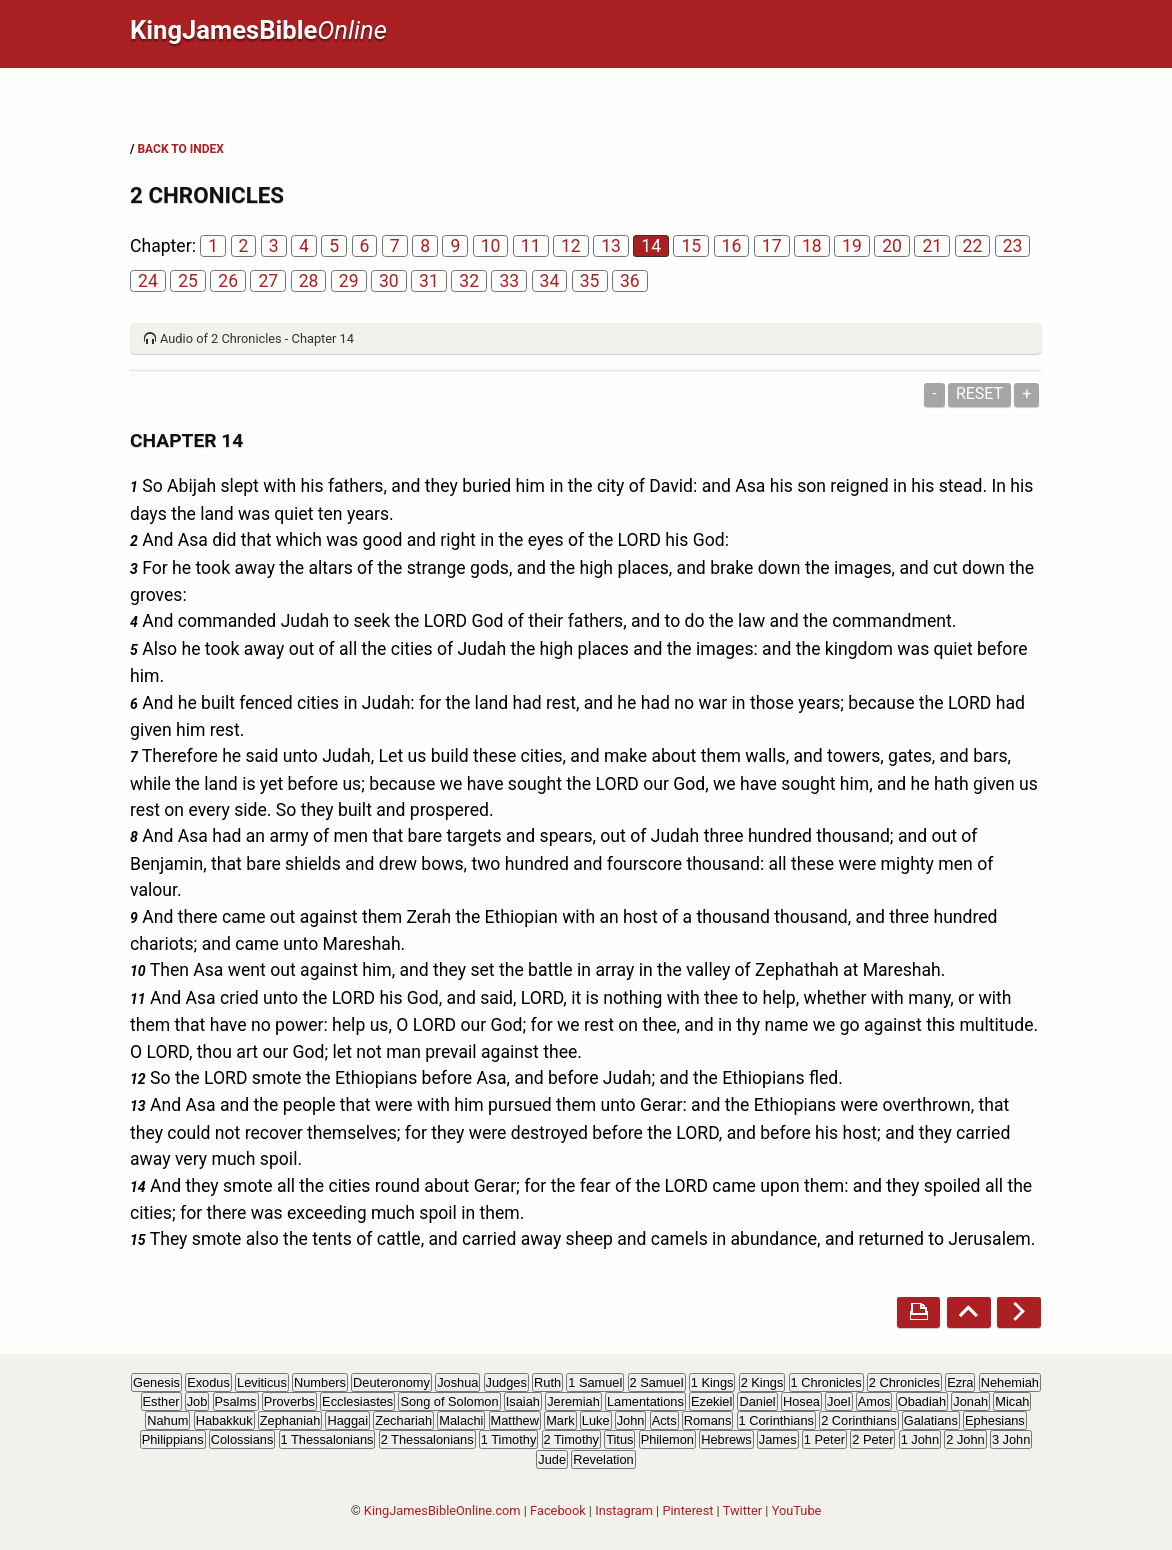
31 (429, 281)
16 (732, 246)
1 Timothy (508, 1439)
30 (389, 281)
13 (611, 246)
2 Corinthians (858, 1420)
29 (349, 281)
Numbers (320, 1382)
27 (268, 281)
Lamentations (645, 1401)
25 (188, 281)
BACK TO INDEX (180, 149)
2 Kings (762, 1382)
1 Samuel (595, 1382)
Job (197, 1401)
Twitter (743, 1510)
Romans (708, 1420)
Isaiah (523, 1401)
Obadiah (922, 1401)
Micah (1012, 1401)
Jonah (970, 1401)
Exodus (208, 1382)
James (778, 1439)
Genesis (156, 1382)
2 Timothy (571, 1439)
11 (531, 246)
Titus (619, 1439)
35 (590, 281)
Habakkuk (224, 1420)
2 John (965, 1439)
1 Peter (824, 1439)
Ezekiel (711, 1401)
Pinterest (687, 1510)
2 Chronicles (904, 1382)
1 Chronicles (826, 1382)
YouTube (797, 1510)
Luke (596, 1420)
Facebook (558, 1510)
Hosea (801, 1401)
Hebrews (726, 1439)
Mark (560, 1420)
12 (571, 246)
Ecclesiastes (357, 1401)
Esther (161, 1401)
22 (973, 246)
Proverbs (289, 1401)
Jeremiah (573, 1401)
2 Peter (872, 1439)
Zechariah (403, 1420)
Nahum (167, 1420)
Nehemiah (1010, 1382)
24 (148, 281)
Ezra (960, 1382)
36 (630, 281)
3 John (1011, 1439)
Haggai (347, 1420)
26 (228, 281)
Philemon (667, 1439)
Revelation (603, 1459)
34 (550, 281)
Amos (874, 1401)
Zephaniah (290, 1420)
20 (892, 246)
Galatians (931, 1420)
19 (852, 246)
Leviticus (262, 1382)
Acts (664, 1420)
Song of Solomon (449, 1401)
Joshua (457, 1382)
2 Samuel (657, 1382)
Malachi (461, 1420)
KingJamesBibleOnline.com (442, 1510)
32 (469, 281)
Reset (979, 393)
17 (772, 246)
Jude (552, 1459)
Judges (506, 1382)
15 (691, 246)
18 (812, 246)
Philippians (173, 1439)
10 (491, 246)
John (631, 1420)
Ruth (547, 1382)
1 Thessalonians (327, 1439)
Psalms (236, 1401)
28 (309, 281)
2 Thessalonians (427, 1439)
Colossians (242, 1439)
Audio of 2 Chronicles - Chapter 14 (257, 338)
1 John (920, 1439)
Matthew (515, 1420)
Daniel (757, 1401)
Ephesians (995, 1420)
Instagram (624, 1510)
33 (509, 281)
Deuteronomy (391, 1382)
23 (1013, 246)
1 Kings (712, 1382)
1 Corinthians (776, 1420)
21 (932, 246)
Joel (838, 1401)
